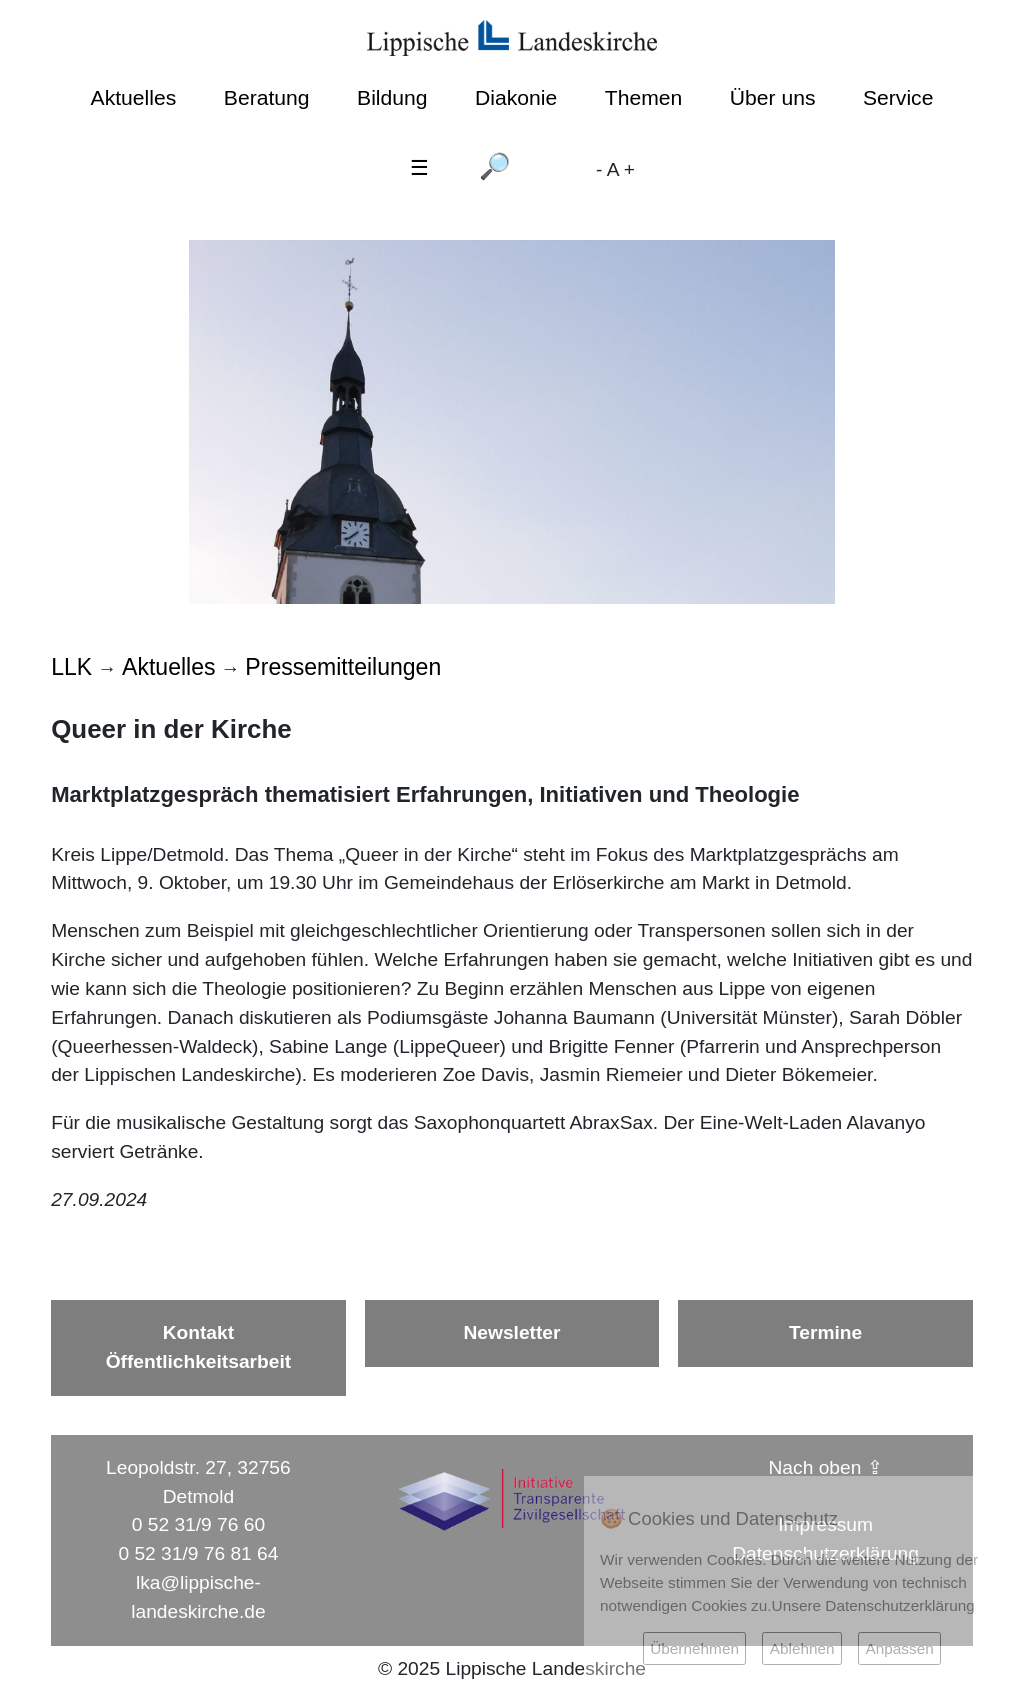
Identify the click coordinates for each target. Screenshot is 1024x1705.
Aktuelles (134, 97)
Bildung (392, 97)
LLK (71, 667)
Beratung (267, 97)
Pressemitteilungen (343, 667)
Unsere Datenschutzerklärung (873, 1605)
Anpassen (899, 1648)
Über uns (773, 97)
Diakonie (516, 97)
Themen (643, 97)
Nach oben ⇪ (826, 1467)
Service (898, 97)
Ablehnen (802, 1648)
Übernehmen (694, 1648)
